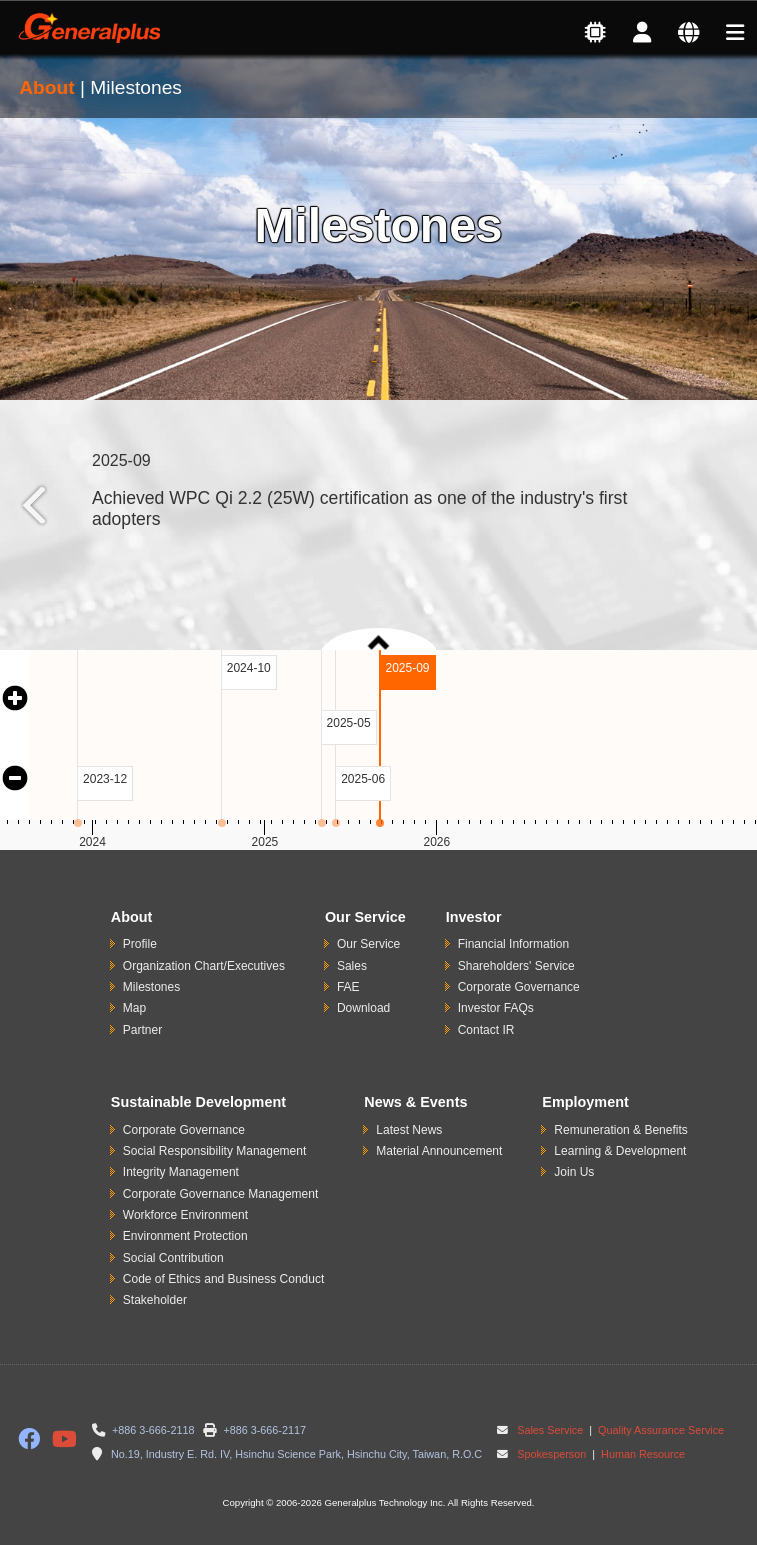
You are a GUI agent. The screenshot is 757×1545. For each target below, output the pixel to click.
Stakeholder (155, 1300)
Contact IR (486, 1030)
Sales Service (550, 1430)
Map (134, 1008)
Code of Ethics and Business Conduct (223, 1279)
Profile (140, 944)
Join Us (574, 1172)
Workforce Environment (185, 1215)
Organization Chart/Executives (204, 966)
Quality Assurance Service (659, 1430)
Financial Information (513, 944)
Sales (352, 966)
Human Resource (641, 1454)
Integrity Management (181, 1172)
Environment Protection (185, 1236)
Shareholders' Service (516, 966)
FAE (348, 987)
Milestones (151, 987)
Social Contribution (173, 1258)
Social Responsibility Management (214, 1151)
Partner (142, 1030)
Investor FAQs (496, 1008)
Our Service (368, 944)
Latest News (409, 1130)
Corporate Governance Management (220, 1194)
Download (363, 1008)
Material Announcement (439, 1151)
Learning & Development (620, 1151)
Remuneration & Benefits (620, 1130)
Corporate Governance (519, 987)
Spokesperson (551, 1454)
